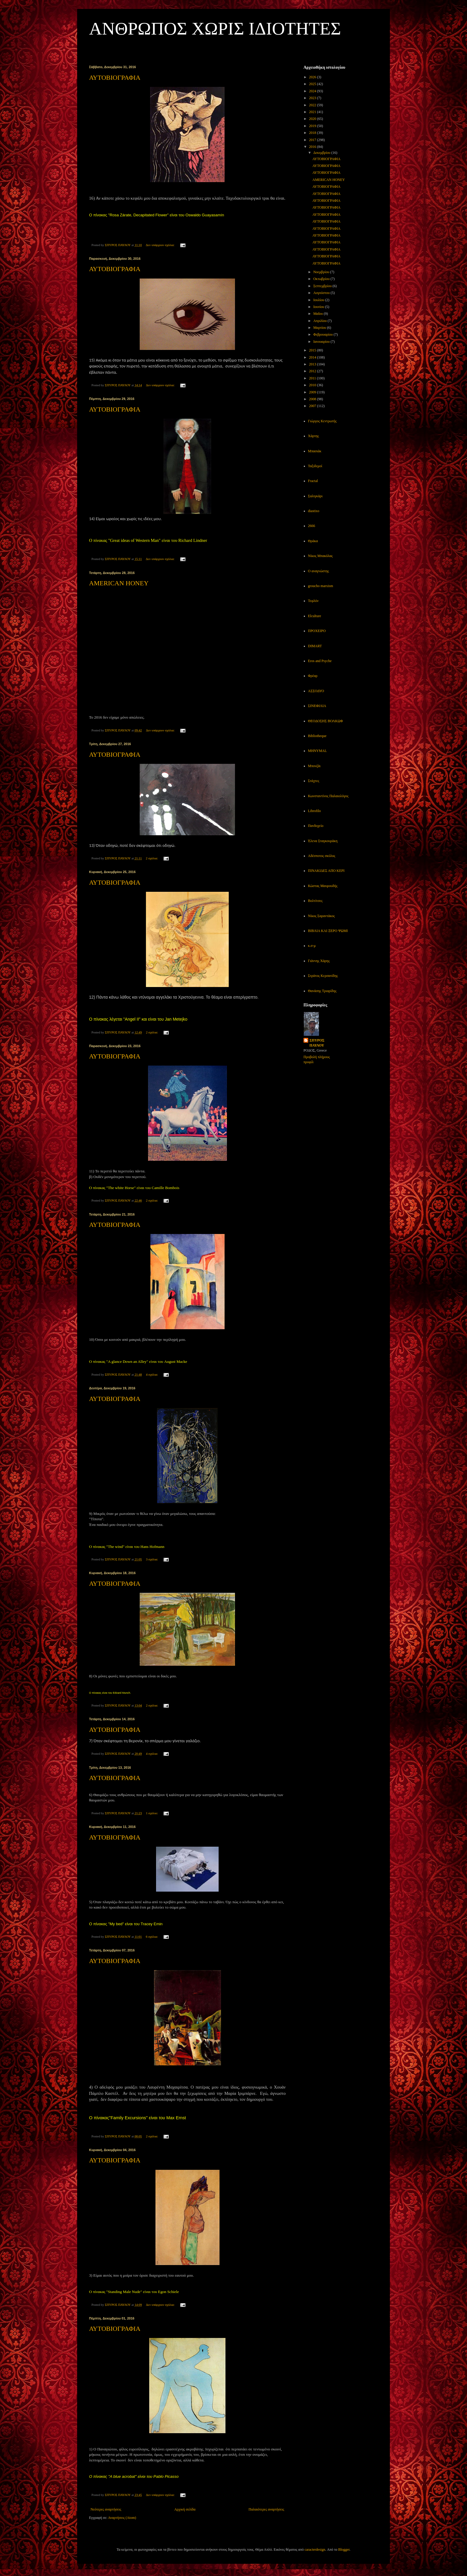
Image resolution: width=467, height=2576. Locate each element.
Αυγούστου (322, 293)
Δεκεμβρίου (322, 153)
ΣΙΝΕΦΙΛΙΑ (317, 706)
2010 (313, 385)
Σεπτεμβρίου (323, 286)
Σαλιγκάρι (315, 496)
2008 (313, 399)
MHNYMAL (317, 751)
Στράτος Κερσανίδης (323, 976)
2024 (313, 91)
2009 (313, 392)
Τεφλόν (313, 601)
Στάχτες (313, 781)
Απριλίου (320, 321)
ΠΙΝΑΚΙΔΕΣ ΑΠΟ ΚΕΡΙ (326, 871)
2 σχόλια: (152, 858)
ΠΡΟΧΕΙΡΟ (317, 631)
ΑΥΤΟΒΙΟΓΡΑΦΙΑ (115, 77)
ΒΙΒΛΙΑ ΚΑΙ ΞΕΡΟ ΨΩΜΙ (328, 931)
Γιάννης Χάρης (319, 961)
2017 (313, 140)
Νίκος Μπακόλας (320, 556)
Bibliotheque (317, 736)
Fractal (313, 481)
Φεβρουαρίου (323, 334)
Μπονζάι (314, 766)
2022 (313, 105)
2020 (313, 119)
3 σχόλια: (152, 1559)
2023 (313, 98)
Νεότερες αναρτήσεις (106, 2509)
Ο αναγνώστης (318, 571)
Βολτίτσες (315, 901)
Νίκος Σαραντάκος (321, 916)
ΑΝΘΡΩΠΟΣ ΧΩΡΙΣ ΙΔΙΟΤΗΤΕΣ (215, 28)
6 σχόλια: (152, 1936)
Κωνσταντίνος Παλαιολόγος (328, 796)
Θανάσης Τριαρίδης (322, 991)
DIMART (315, 646)
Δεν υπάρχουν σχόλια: (160, 245)
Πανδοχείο (315, 826)
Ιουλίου (319, 300)
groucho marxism (320, 586)
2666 (311, 526)
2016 (313, 147)
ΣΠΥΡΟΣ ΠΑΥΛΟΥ (316, 1042)
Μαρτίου (320, 328)
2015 (313, 350)
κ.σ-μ (312, 946)
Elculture (314, 616)
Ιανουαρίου (322, 342)
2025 (313, 84)
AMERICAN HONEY (119, 583)
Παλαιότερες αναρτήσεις (266, 2509)
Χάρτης (313, 436)
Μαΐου (318, 314)
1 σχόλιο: (152, 1813)
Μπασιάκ (314, 451)
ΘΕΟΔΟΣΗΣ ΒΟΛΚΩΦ (325, 721)
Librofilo (314, 811)
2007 (313, 406)
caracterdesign (315, 2549)
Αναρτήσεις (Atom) (122, 2518)
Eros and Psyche (319, 661)
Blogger (343, 2549)
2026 (313, 77)
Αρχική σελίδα (184, 2509)
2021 (313, 112)
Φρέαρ (312, 676)
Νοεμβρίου (321, 272)
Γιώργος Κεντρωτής (322, 421)
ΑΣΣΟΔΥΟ (316, 691)
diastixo (313, 511)
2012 (313, 371)
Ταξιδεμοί (315, 466)
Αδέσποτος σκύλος (321, 856)
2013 (313, 364)
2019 (313, 126)
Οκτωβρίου (322, 279)
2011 (313, 378)
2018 (313, 133)
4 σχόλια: (152, 1374)
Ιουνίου (319, 307)
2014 (313, 357)
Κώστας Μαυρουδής (322, 886)
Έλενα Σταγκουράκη (322, 841)
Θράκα (313, 541)
